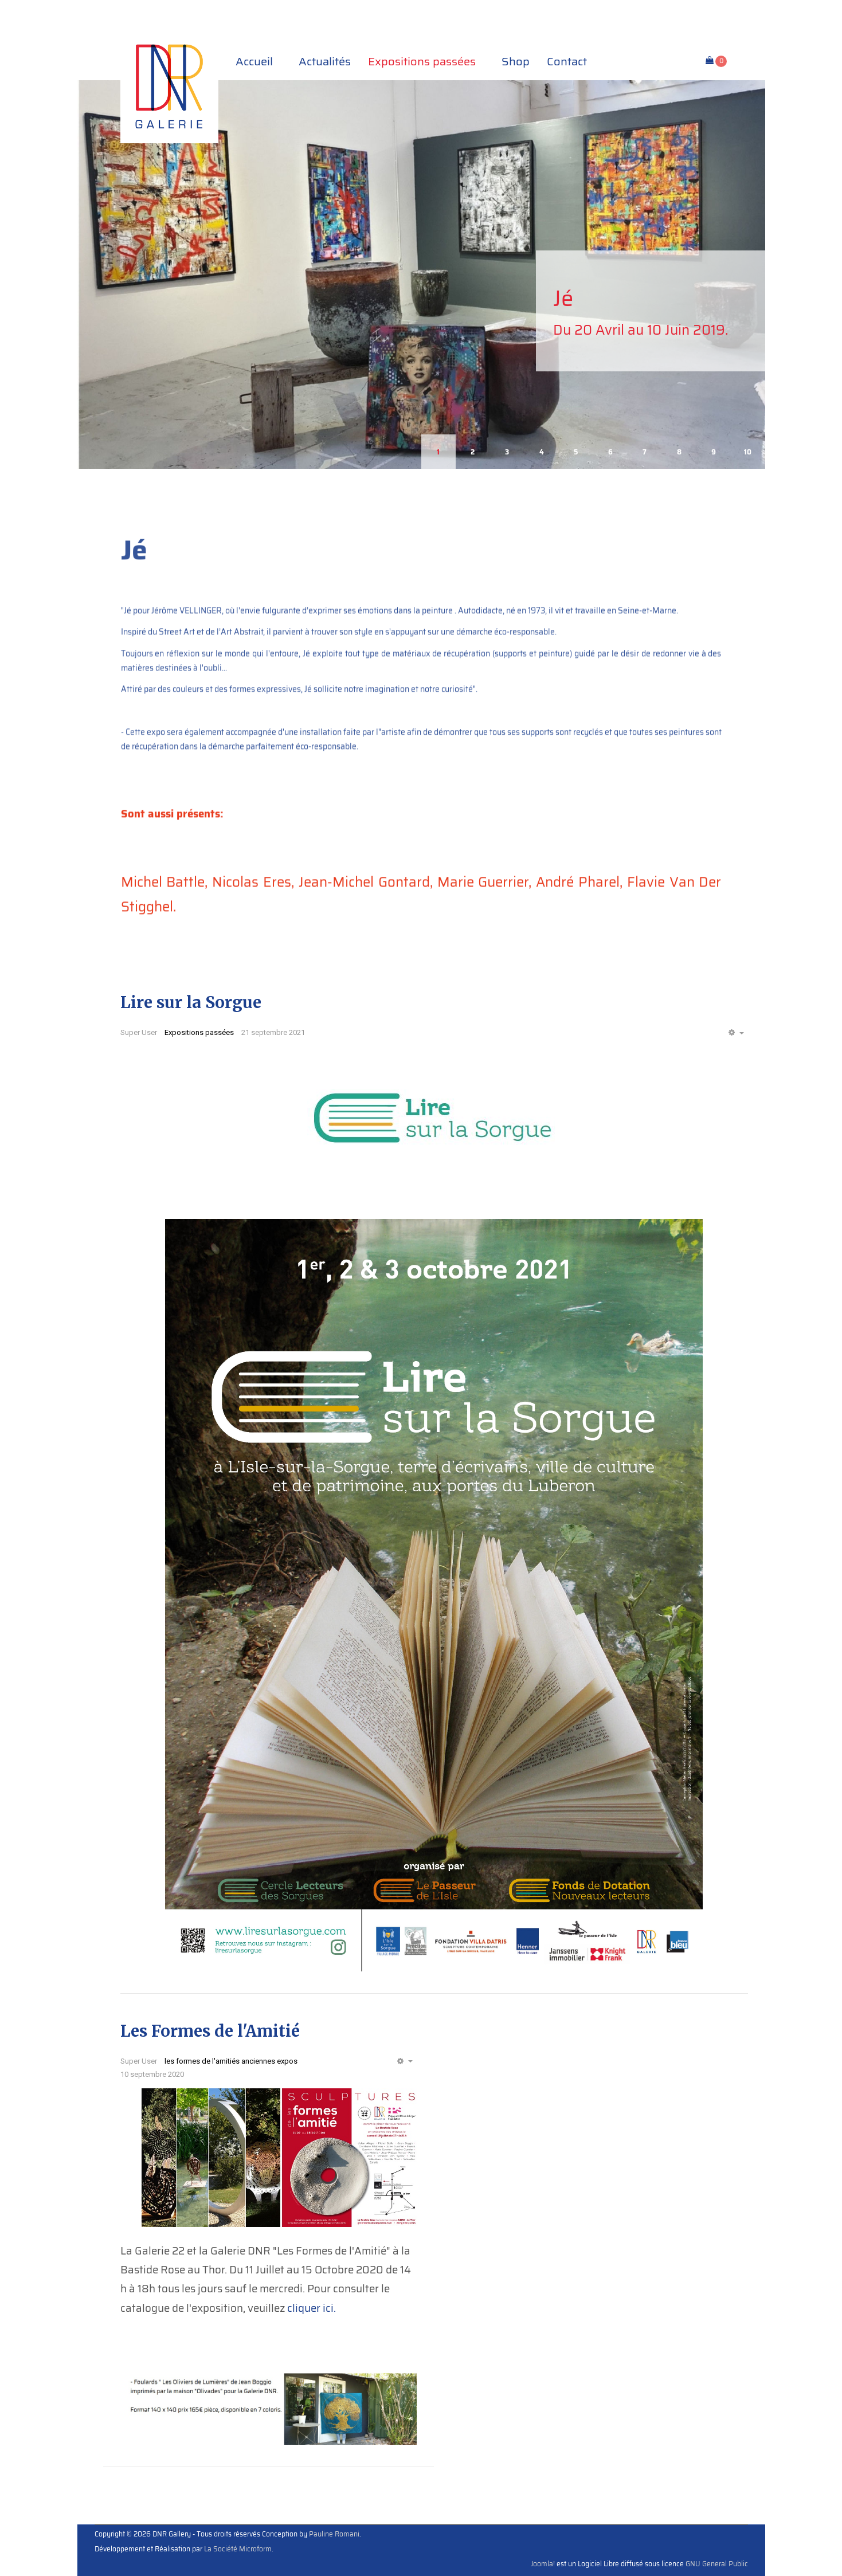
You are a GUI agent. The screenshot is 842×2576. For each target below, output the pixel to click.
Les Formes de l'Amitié (210, 2031)
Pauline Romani (334, 2533)
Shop (516, 61)
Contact (567, 61)
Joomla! (543, 2563)
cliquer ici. (311, 2308)
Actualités (325, 61)
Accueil (258, 61)
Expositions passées (426, 61)
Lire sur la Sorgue (190, 1002)
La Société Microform (238, 2548)
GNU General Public (717, 2563)
